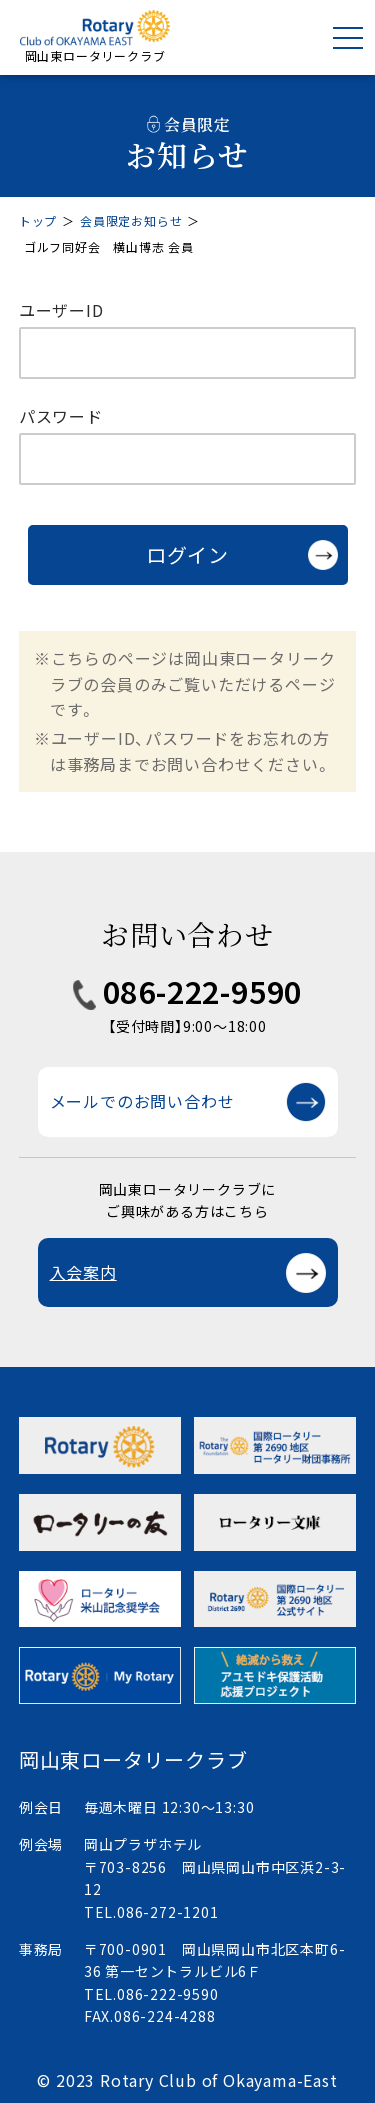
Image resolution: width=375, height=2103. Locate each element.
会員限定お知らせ (131, 220)
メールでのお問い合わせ (142, 1101)
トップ (38, 220)
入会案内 (83, 1272)
